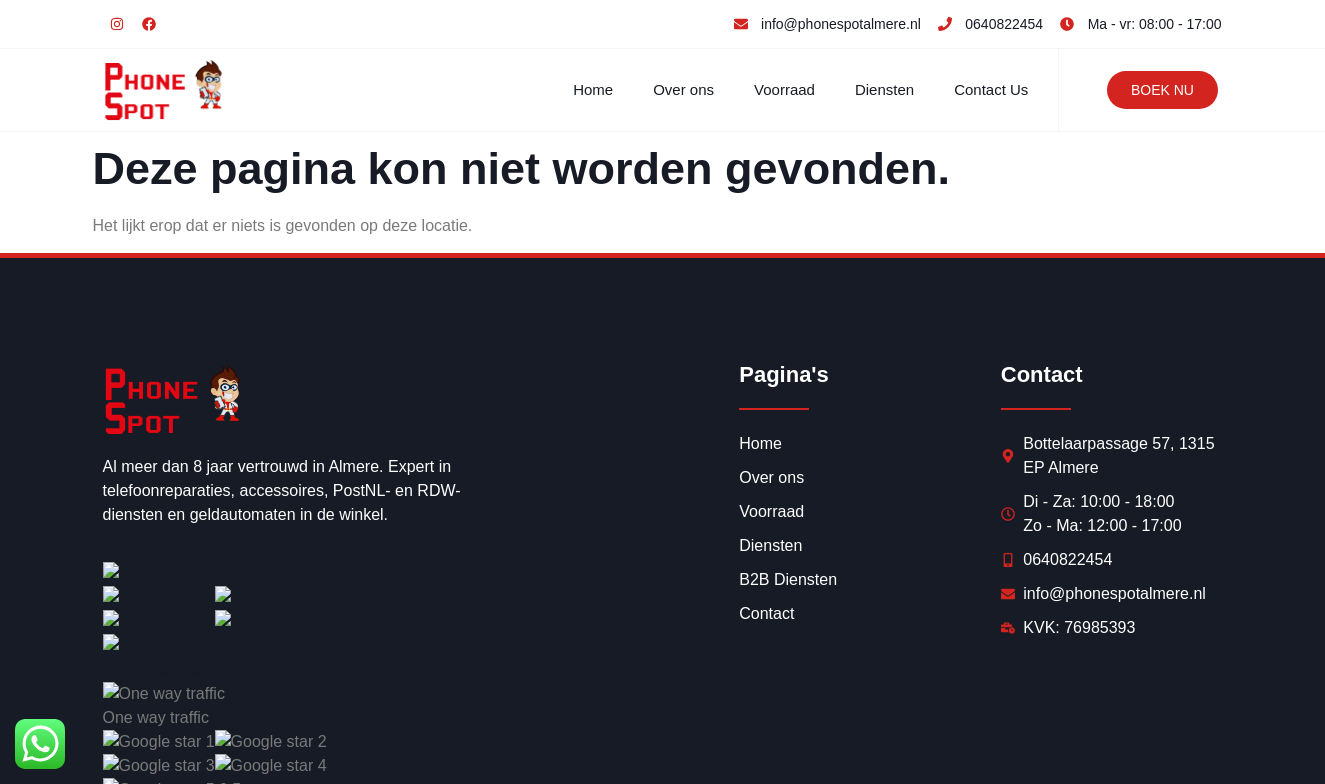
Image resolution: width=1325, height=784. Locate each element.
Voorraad (784, 89)
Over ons (683, 89)
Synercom (388, 745)
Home (593, 89)
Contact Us (991, 89)
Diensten (884, 89)
